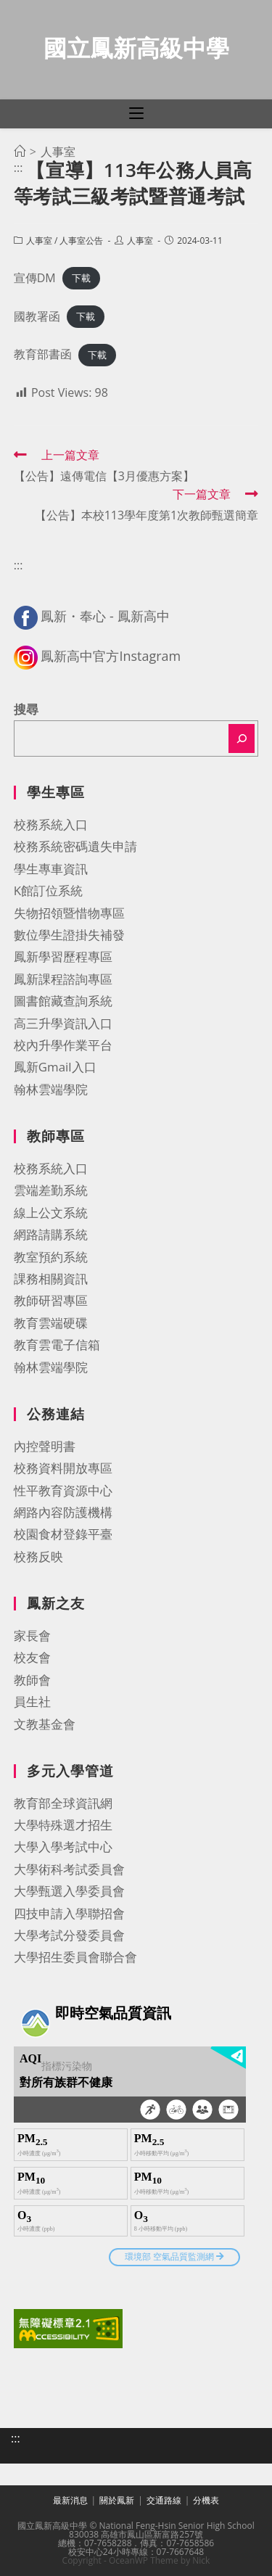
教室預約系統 (51, 1256)
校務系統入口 (51, 824)
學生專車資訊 (51, 868)
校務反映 (38, 1556)
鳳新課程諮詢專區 (63, 979)
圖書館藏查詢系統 (63, 1000)
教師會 (32, 1679)
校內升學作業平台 (63, 1045)
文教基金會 (44, 1724)
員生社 (32, 1701)
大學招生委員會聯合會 (75, 1957)
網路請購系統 (51, 1234)
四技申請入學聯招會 (69, 1913)
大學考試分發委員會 (69, 1935)
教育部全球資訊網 (63, 1803)
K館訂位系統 (48, 890)
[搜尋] (241, 738)
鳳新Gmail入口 (55, 1066)
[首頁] (19, 152)
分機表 (206, 2500)
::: (18, 168)
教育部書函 (43, 354)
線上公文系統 (51, 1212)
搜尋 (26, 709)
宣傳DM (35, 278)
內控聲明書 (44, 1446)
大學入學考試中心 (63, 1846)
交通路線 (164, 2500)
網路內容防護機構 (63, 1512)
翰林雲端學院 (51, 1089)
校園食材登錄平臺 (63, 1534)
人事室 (39, 240)
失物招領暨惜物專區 (69, 913)
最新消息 (70, 2500)
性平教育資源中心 (63, 1490)
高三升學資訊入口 (63, 1023)
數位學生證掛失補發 (69, 934)
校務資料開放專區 (63, 1468)
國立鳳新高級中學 (136, 47)
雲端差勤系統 (51, 1190)
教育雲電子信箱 (57, 1344)
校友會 (32, 1657)
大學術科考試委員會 (69, 1869)
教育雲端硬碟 (51, 1322)
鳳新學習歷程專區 (63, 956)
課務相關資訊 (51, 1278)
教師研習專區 (51, 1300)
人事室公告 (81, 240)
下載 (81, 278)
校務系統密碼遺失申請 (75, 846)
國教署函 (37, 316)
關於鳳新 (116, 2500)
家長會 (32, 1635)
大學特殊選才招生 (63, 1824)
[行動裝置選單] (136, 114)
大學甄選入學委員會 (69, 1890)
